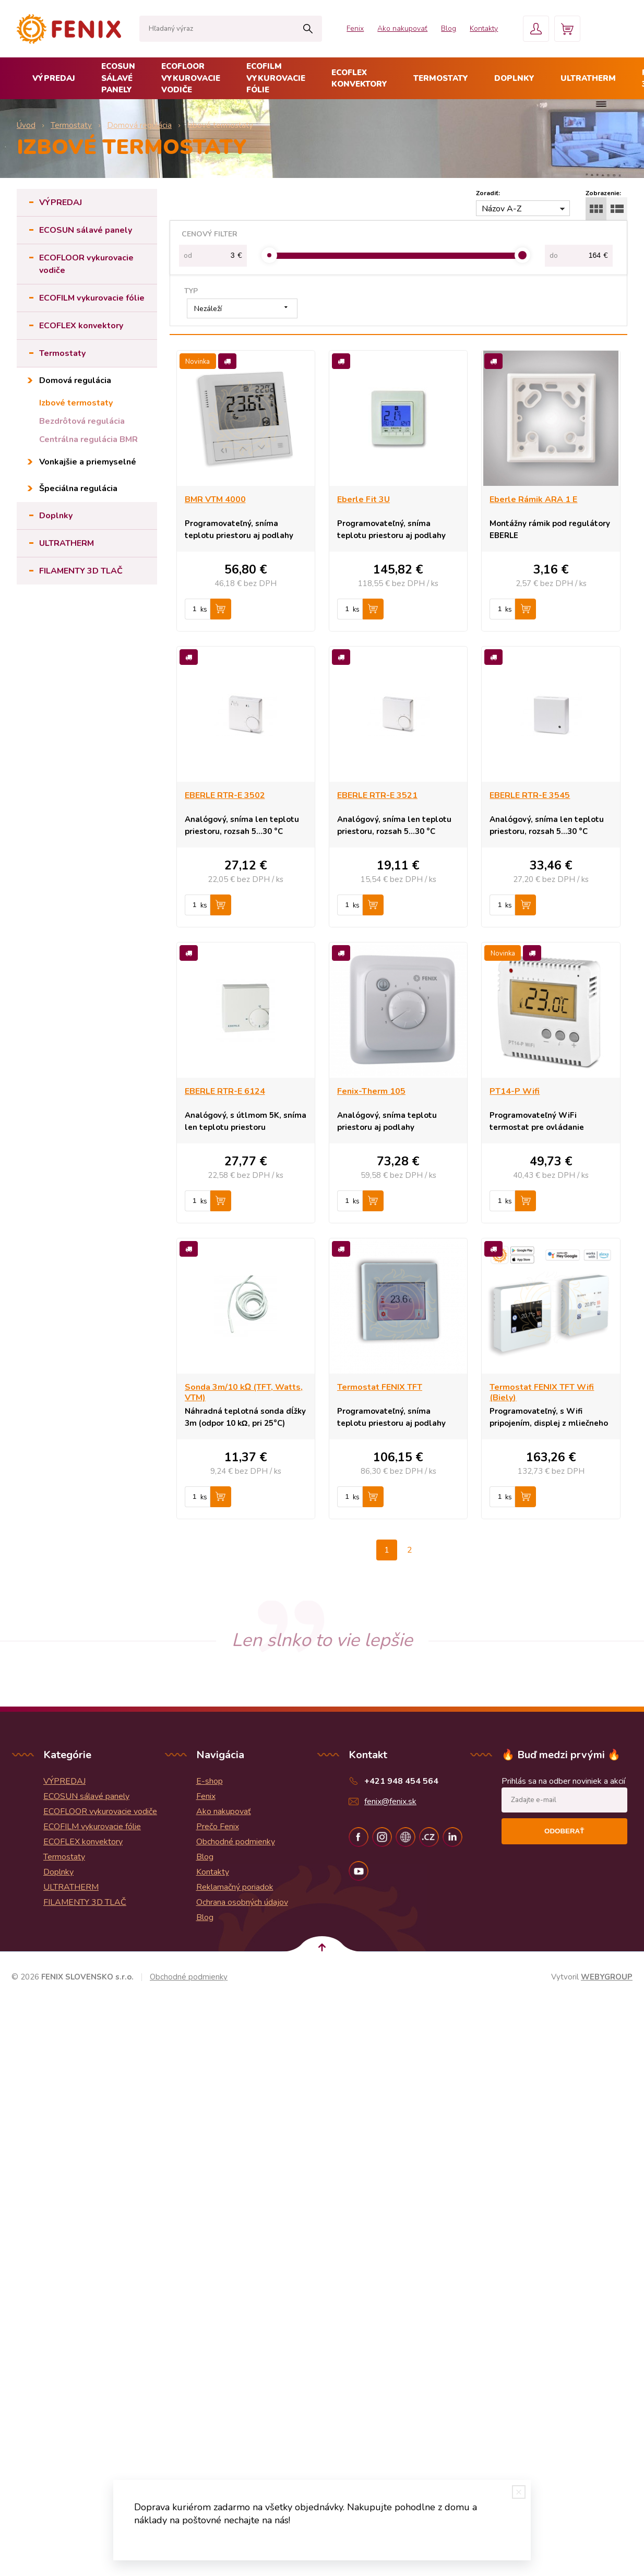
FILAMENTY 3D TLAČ (81, 571)
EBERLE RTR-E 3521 (377, 795)
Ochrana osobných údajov (242, 1902)
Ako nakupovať (402, 28)
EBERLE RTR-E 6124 (225, 1091)
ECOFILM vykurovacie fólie (275, 78)
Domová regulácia (75, 380)
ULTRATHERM (588, 78)
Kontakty (484, 28)
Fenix (355, 28)
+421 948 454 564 (401, 1781)
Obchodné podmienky (235, 1841)
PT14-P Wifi (515, 1091)
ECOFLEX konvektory (359, 78)
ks (203, 609)
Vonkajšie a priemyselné (87, 462)
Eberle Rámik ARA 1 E (533, 499)
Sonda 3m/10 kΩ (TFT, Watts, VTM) (244, 1392)
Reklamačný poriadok (234, 1887)
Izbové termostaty (76, 403)
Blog (448, 28)
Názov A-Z (501, 208)
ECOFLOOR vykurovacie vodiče (190, 78)
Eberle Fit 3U (363, 499)
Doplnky (514, 78)
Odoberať (564, 1831)
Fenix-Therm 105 (371, 1091)
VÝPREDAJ (53, 78)
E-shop (209, 1781)
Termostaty (440, 78)
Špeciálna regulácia (78, 488)
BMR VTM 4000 (215, 499)
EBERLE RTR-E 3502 (225, 795)
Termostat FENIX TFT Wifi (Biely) (542, 1392)
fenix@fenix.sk (390, 1801)
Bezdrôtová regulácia (82, 421)
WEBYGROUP (607, 1977)
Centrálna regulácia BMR (88, 439)
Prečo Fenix (217, 1826)
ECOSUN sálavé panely (118, 78)
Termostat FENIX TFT (379, 1387)
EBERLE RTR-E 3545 (530, 795)
